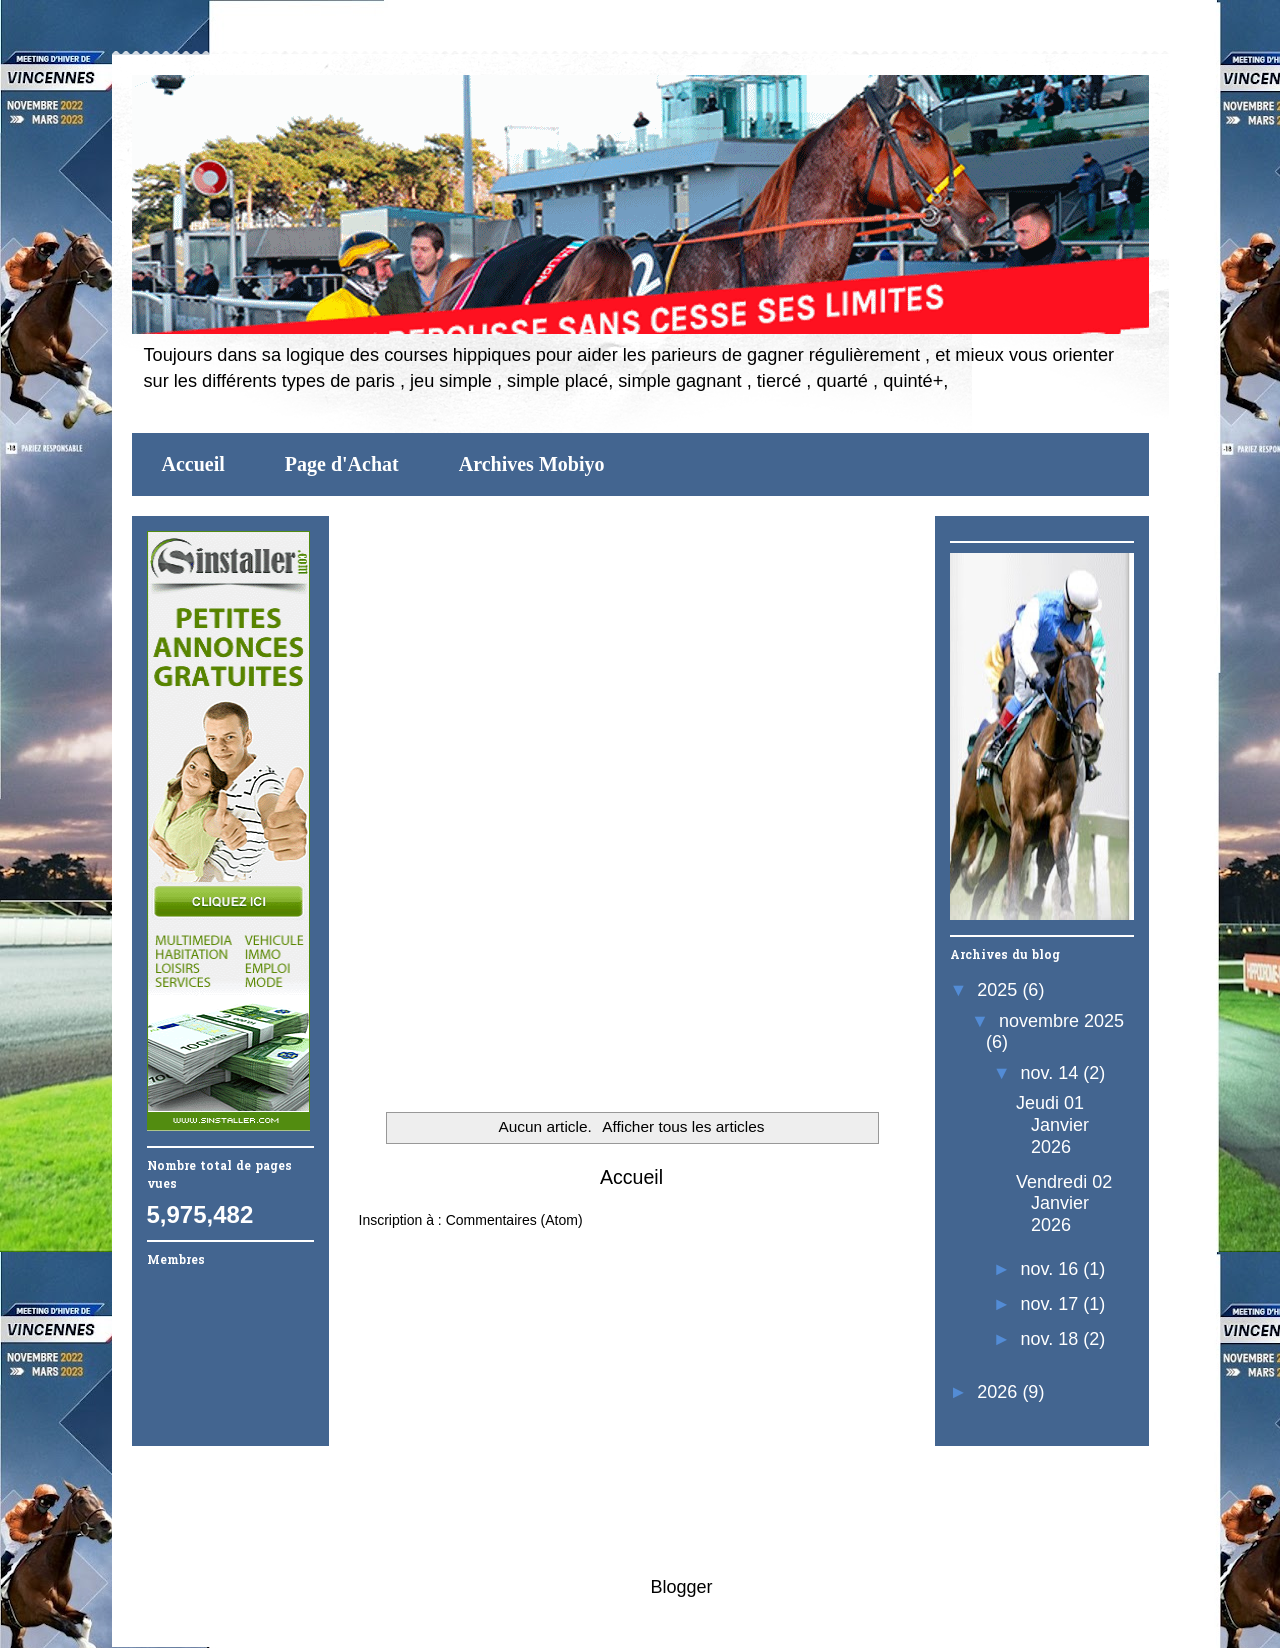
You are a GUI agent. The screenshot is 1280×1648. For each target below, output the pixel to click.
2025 (999, 990)
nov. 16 (1052, 1269)
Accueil (193, 464)
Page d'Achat (342, 464)
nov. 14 (1052, 1073)
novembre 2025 (1061, 1021)
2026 (999, 1392)
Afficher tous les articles (683, 1126)
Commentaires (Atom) (514, 1220)
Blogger (680, 1587)
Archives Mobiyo (532, 464)
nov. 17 (1052, 1304)
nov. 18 (1052, 1339)
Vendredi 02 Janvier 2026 (1064, 1203)
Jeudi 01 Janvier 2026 (1052, 1124)
